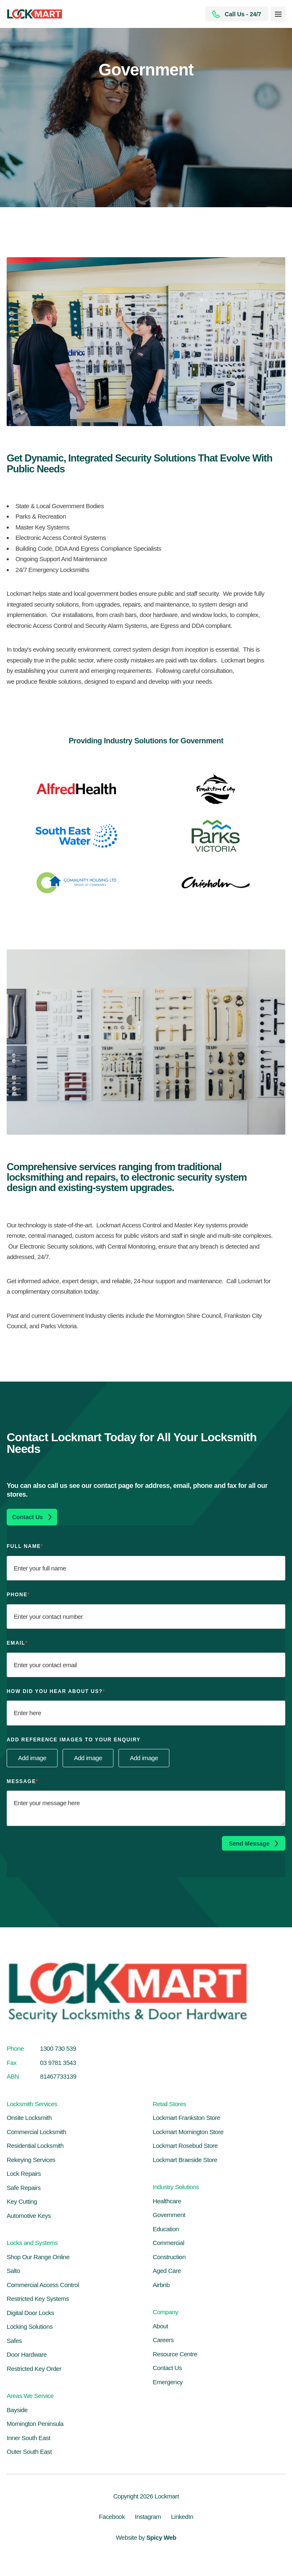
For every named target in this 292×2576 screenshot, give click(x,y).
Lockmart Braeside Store (185, 2159)
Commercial (168, 2242)
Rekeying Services (31, 2159)
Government (169, 2214)
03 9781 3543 (58, 2062)
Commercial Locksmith (36, 2131)
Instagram (148, 2516)
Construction (169, 2256)
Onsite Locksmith (29, 2117)
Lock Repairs (24, 2173)
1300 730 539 (58, 2048)
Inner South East (28, 2437)
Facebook (112, 2516)
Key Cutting (22, 2201)
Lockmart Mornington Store (188, 2131)
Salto (13, 2270)
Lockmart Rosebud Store (185, 2145)
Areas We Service (30, 2395)
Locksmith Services (32, 2103)
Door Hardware (27, 2354)
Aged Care (167, 2270)
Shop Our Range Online (38, 2256)
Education (166, 2228)
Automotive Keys (29, 2215)
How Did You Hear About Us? (56, 1691)
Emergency (168, 2381)
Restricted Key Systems (38, 2298)
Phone (18, 1595)
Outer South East (29, 2451)
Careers (163, 2339)
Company (165, 2311)
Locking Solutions (30, 2326)
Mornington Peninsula (35, 2423)
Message (22, 1781)
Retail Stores (169, 2103)
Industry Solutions (176, 2186)
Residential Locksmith (35, 2145)
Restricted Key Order (34, 2368)
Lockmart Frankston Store (186, 2117)
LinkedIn (182, 2516)
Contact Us (167, 2367)
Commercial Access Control (43, 2284)
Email (17, 1643)
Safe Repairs (23, 2187)
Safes (14, 2340)
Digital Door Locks (30, 2312)
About (160, 2326)
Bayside (17, 2409)
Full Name (25, 1546)
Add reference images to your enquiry (74, 1740)
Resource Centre (175, 2354)
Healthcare (167, 2201)
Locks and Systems (32, 2242)
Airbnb (161, 2284)
